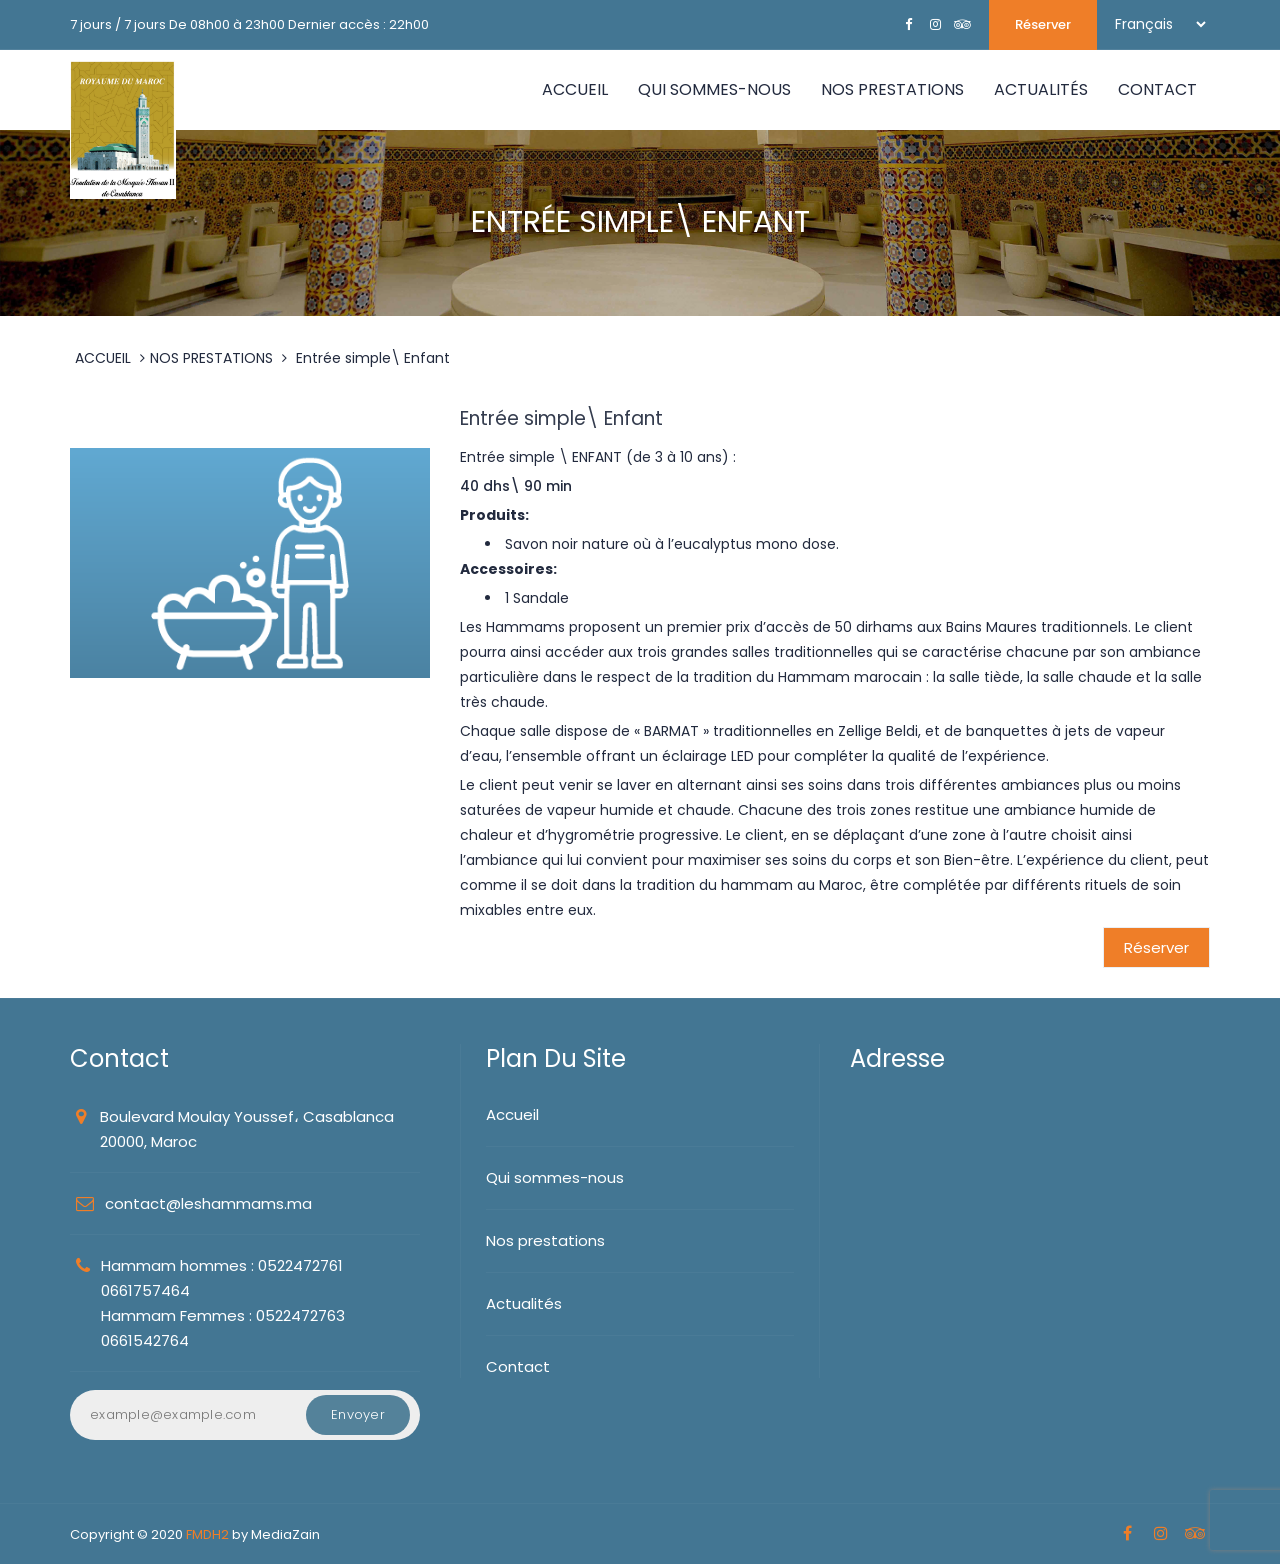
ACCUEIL (103, 358)
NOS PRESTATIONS (892, 89)
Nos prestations (545, 1240)
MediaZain (285, 1534)
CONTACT (1157, 89)
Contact (518, 1366)
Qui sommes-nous (555, 1177)
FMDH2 (207, 1534)
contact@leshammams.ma (208, 1203)
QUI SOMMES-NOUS (714, 89)
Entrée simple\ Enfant (373, 358)
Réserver (1043, 24)
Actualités (524, 1303)
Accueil (575, 89)
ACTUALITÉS (1041, 89)
